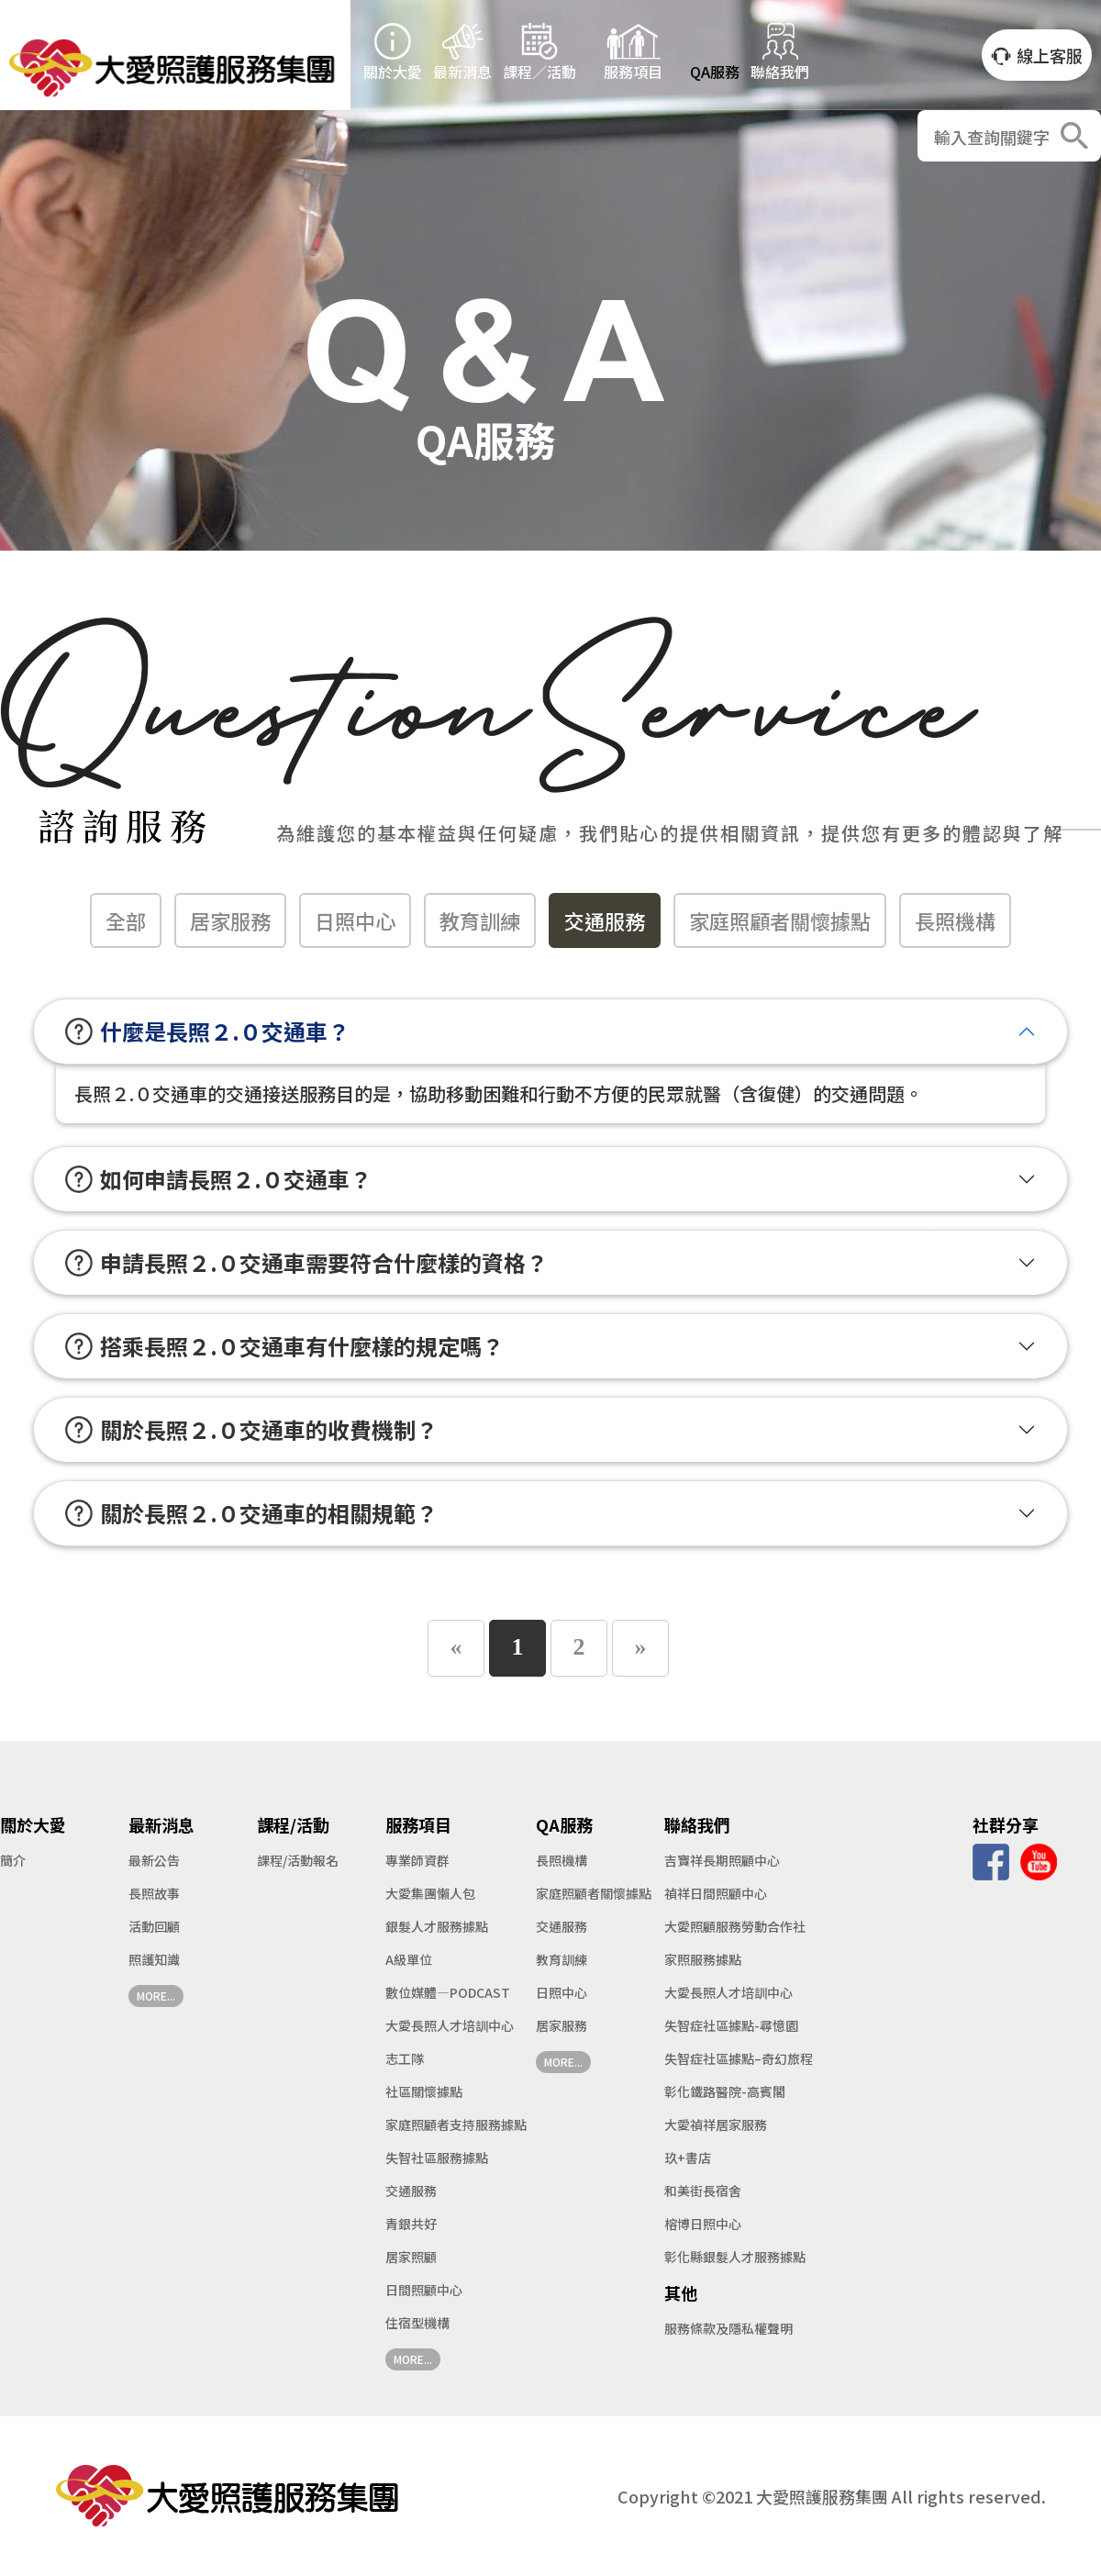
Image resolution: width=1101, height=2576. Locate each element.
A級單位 (408, 1959)
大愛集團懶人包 (430, 1893)
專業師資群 (417, 1860)
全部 (126, 920)
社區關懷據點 (423, 2091)
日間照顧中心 (423, 2289)
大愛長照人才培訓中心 (449, 2025)
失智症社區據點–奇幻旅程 (738, 2058)
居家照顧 (411, 2256)
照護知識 (154, 1959)
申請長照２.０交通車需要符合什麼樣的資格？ (306, 1262)
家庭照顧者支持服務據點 (456, 2124)
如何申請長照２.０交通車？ (218, 1179)
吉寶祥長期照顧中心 (722, 1860)
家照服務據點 (702, 1959)
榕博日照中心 (702, 2223)
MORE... (156, 1995)
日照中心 (355, 920)
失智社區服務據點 (436, 2157)
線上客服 (1037, 56)
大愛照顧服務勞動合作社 (735, 1926)
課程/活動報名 (298, 1860)
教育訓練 (479, 920)
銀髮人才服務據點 (436, 1926)
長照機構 (955, 920)
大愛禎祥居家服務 (715, 2124)
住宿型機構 (417, 2323)
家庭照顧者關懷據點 (780, 920)
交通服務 (604, 920)
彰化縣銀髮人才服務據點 (735, 2256)
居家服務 (230, 920)
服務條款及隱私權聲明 (728, 2328)
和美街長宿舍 (702, 2190)
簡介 (13, 1860)
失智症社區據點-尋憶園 (731, 2025)
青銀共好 (411, 2223)
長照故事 (154, 1893)
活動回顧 (154, 1926)
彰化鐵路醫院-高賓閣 (724, 2091)
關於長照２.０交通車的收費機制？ (251, 1429)
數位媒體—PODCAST (447, 1992)
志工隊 (404, 2058)
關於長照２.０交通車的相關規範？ (251, 1513)
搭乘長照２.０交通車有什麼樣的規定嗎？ (284, 1346)
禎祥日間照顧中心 (715, 1893)
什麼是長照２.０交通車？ (207, 1031)
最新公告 (154, 1860)
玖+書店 (687, 2157)
